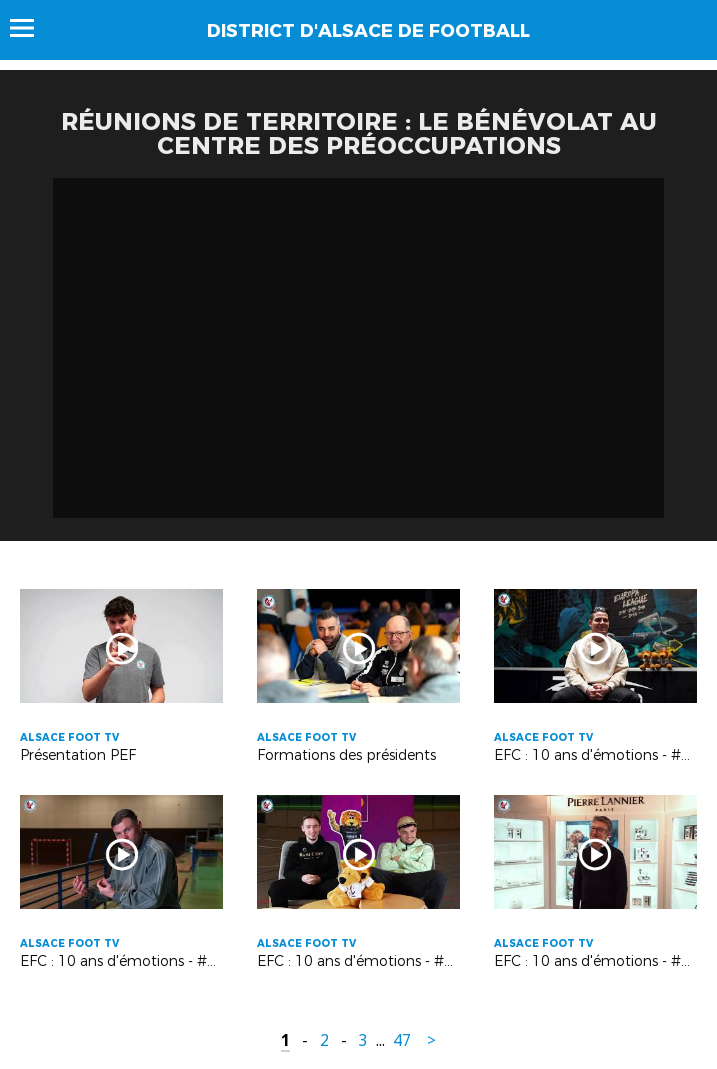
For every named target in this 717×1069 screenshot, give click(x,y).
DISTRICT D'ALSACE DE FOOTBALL (368, 31)
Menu (31, 28)
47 (402, 1040)
